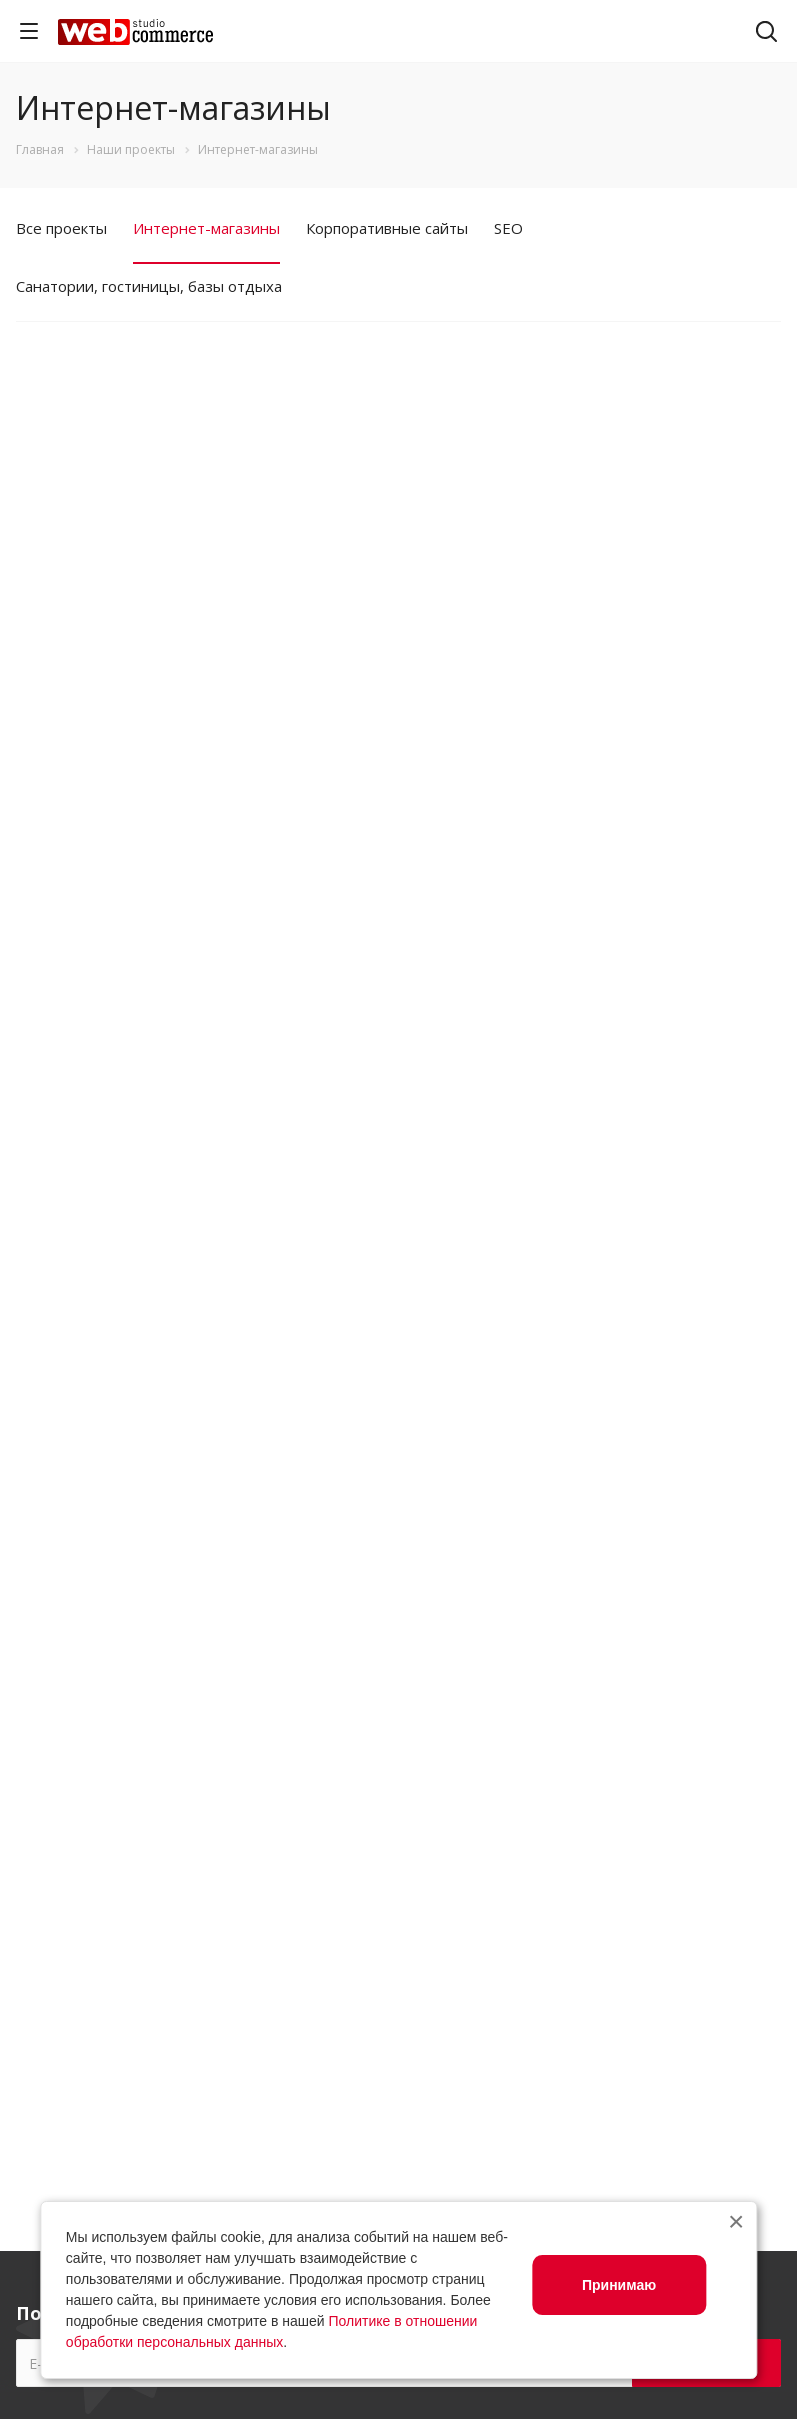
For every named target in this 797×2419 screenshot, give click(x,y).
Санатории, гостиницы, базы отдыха (149, 286)
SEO (508, 228)
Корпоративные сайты (387, 228)
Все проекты (61, 228)
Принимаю (619, 2285)
